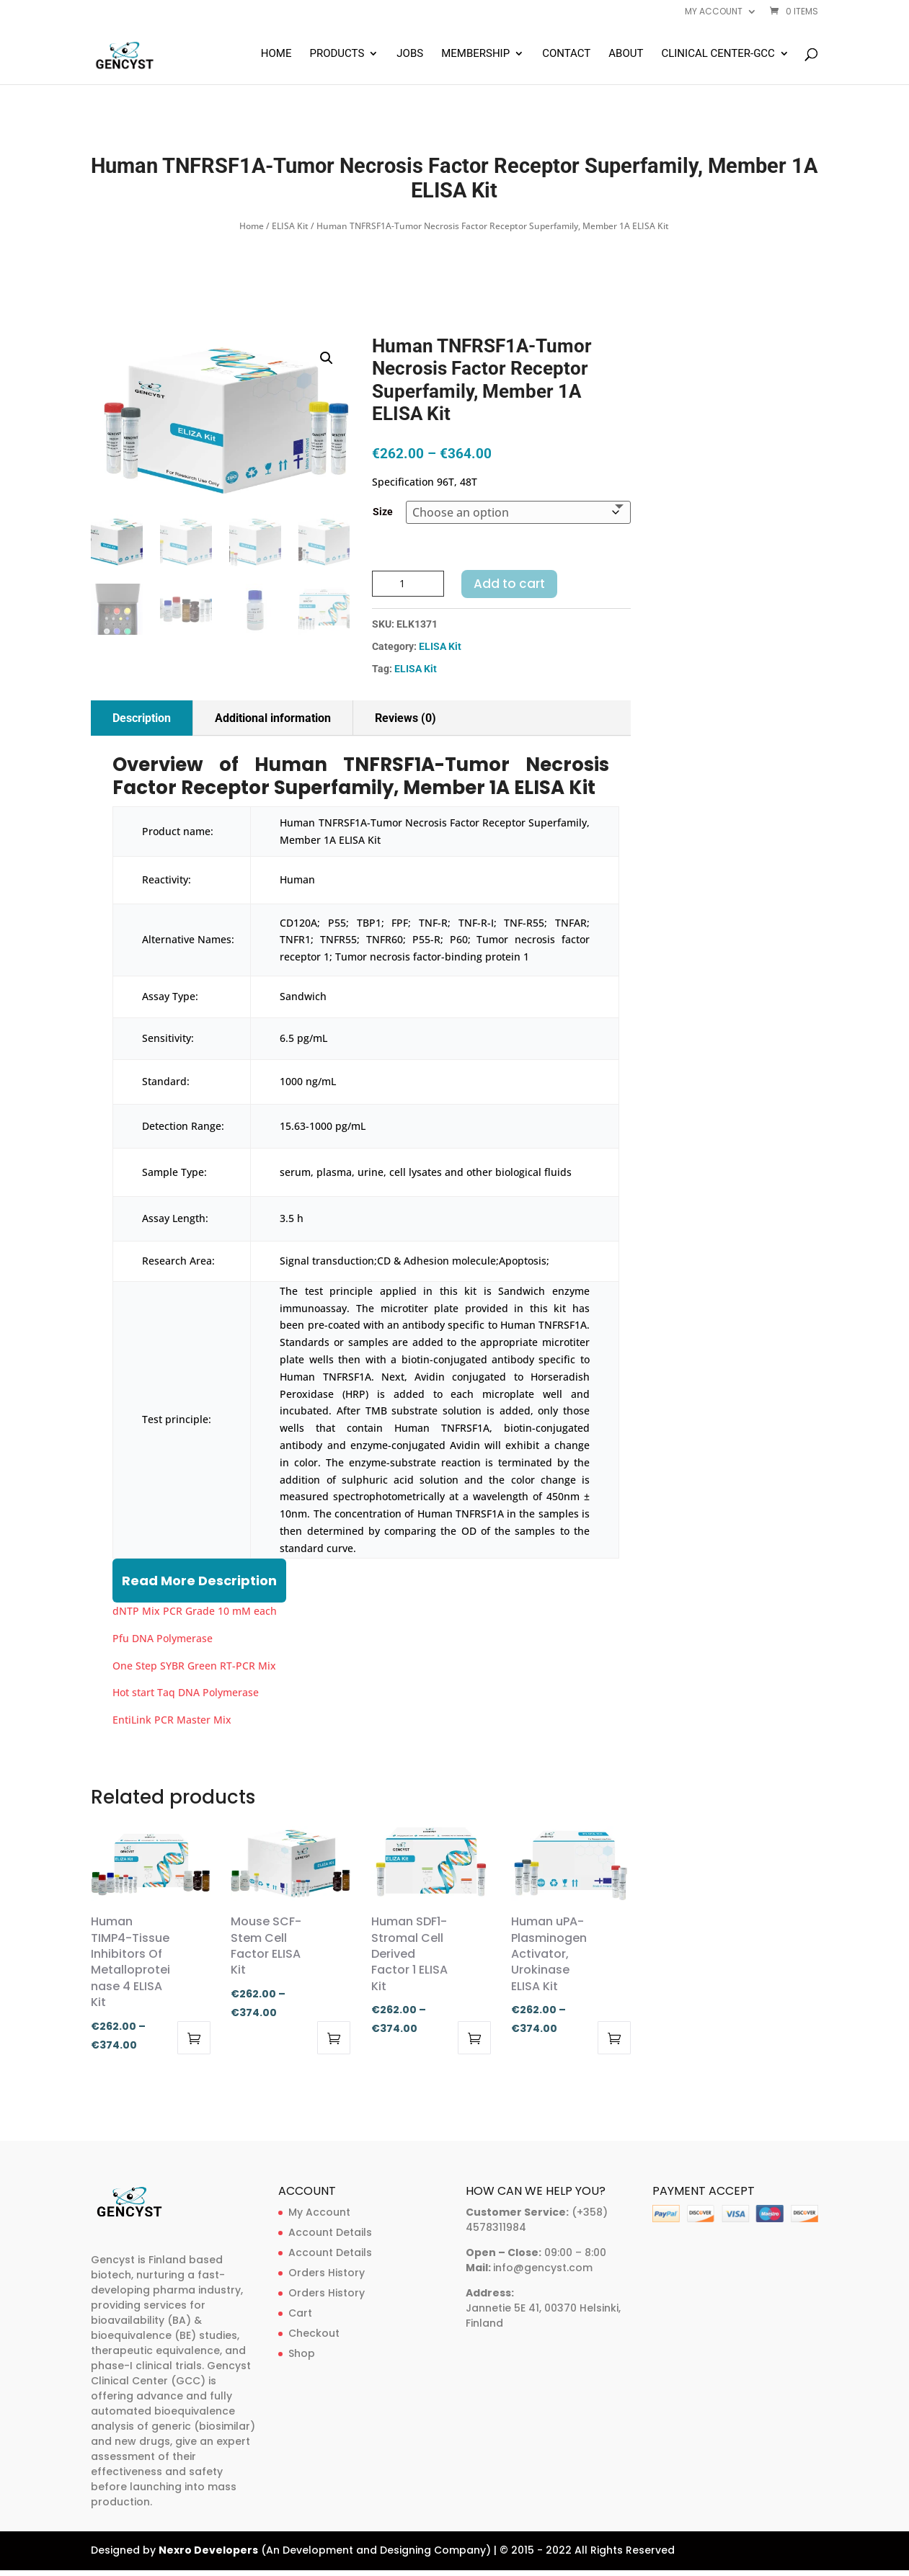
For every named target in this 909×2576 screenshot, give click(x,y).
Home (276, 54)
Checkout (314, 2333)
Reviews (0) (405, 718)
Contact (566, 54)
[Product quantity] (408, 584)
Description (141, 718)
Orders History (326, 2272)
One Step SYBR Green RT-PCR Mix (194, 1665)
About (625, 54)
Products (336, 54)
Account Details (330, 2232)
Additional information (273, 718)
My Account (319, 2212)
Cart (300, 2313)
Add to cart (509, 583)
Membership (475, 54)
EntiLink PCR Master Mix (171, 1719)
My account (713, 12)
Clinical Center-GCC (717, 54)
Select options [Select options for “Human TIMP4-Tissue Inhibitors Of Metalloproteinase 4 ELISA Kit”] (193, 2037)
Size (383, 511)
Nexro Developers (208, 2550)
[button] (327, 358)
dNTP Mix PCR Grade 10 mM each (194, 1611)
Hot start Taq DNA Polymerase (185, 1692)
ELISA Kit (290, 226)
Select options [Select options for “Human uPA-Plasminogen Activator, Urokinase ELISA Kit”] (614, 2037)
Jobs (409, 54)
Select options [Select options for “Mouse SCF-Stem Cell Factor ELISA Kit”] (333, 2037)
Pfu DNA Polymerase (162, 1638)
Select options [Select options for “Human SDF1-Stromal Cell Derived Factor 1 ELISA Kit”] (474, 2037)
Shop (301, 2353)
